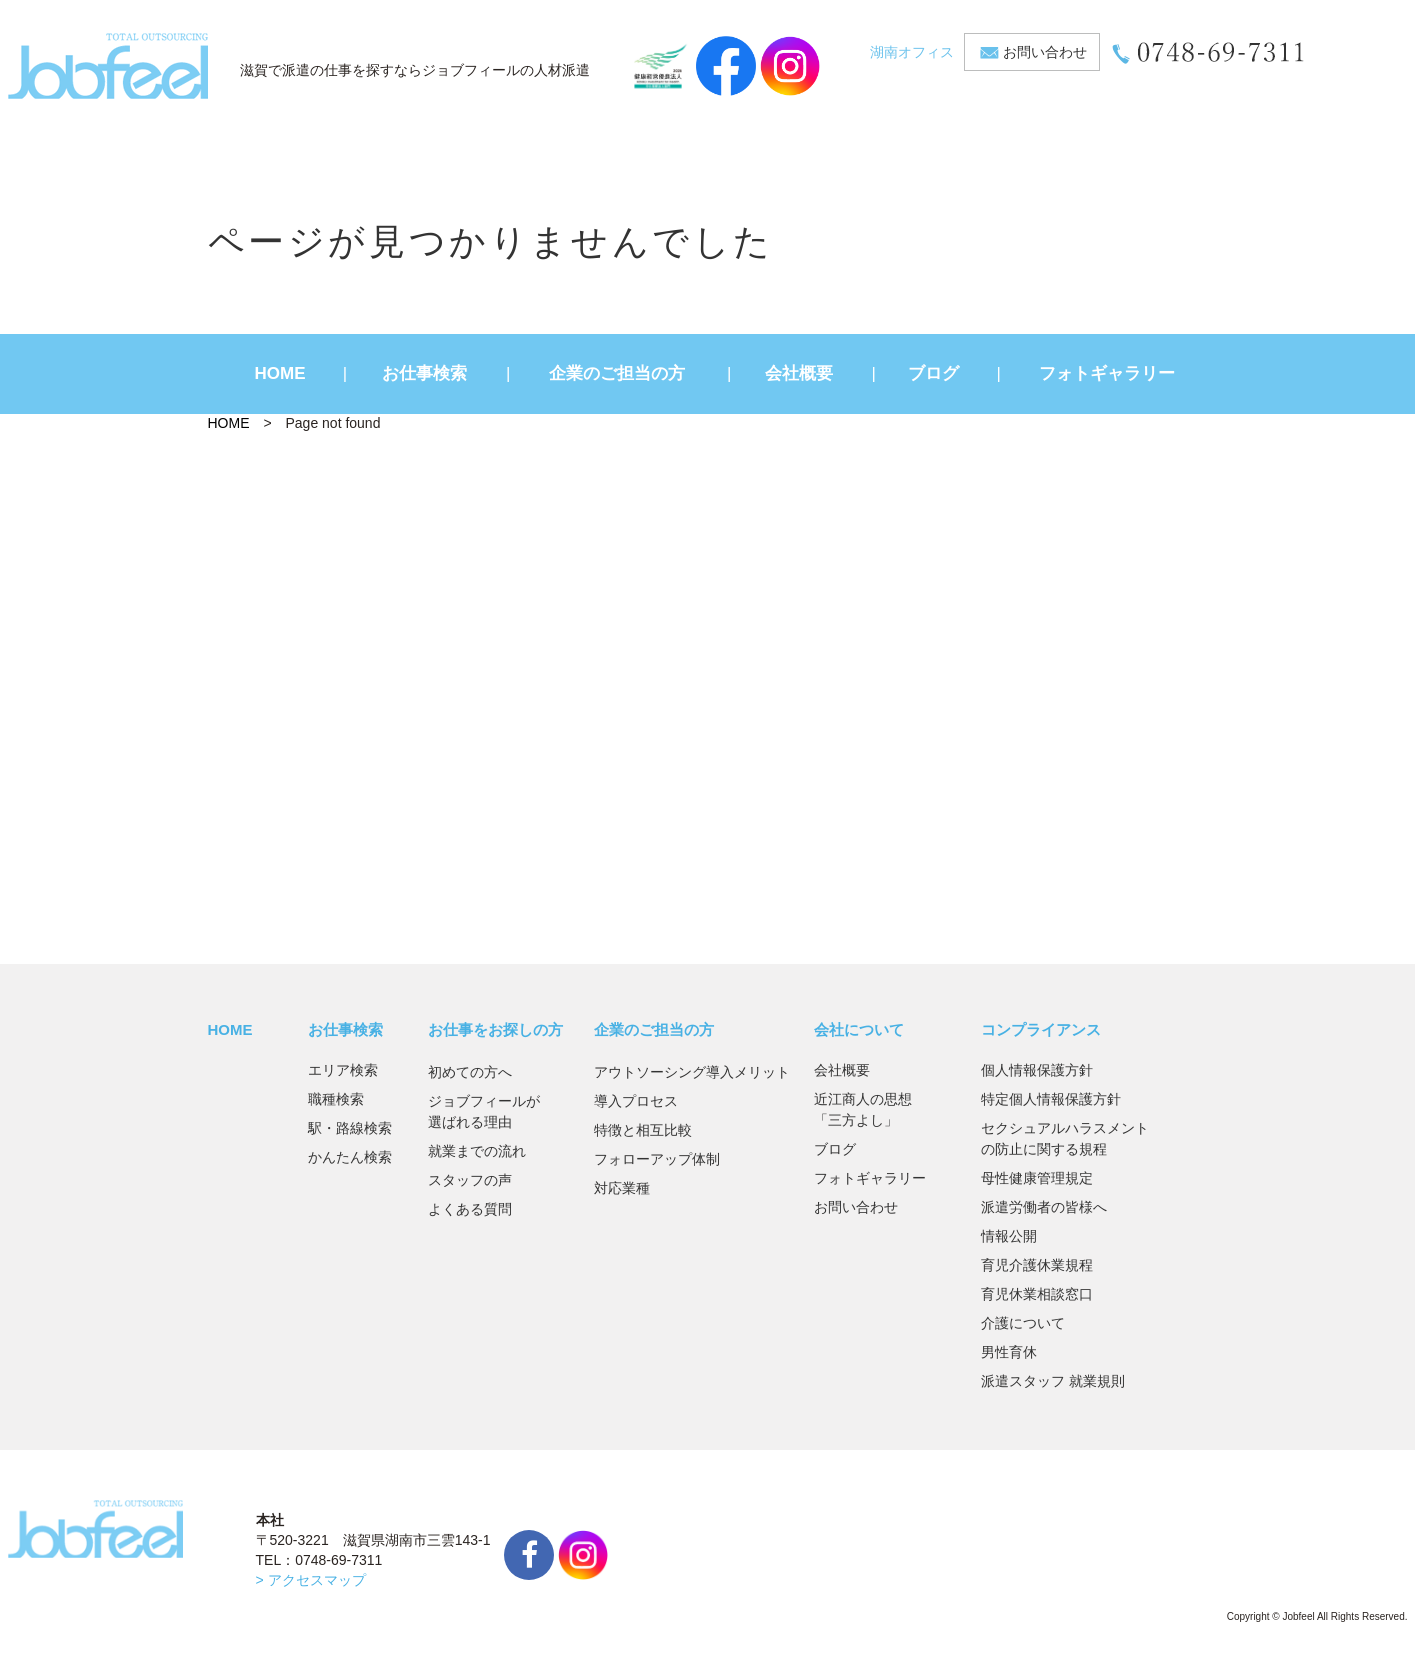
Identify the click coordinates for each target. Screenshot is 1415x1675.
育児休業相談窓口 (1037, 1294)
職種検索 (336, 1099)
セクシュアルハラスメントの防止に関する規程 (1065, 1138)
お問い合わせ (1045, 52)
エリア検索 (343, 1070)
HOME (280, 373)
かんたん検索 (350, 1157)
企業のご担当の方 (617, 373)
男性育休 (1009, 1352)
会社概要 (799, 373)
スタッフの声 (470, 1180)
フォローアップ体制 (657, 1159)
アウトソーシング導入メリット (692, 1072)
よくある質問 (470, 1209)
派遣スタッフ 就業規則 (1053, 1381)
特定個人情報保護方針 (1051, 1099)
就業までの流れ (477, 1151)
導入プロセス (636, 1101)
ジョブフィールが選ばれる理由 (484, 1111)
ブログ (933, 373)
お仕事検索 (424, 373)
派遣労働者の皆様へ (1044, 1207)
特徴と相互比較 (643, 1130)
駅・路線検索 (350, 1128)
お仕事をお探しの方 (495, 1029)
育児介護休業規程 (1037, 1265)
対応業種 (622, 1188)
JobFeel (108, 66)
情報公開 (1009, 1236)
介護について (1023, 1323)
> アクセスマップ (311, 1580)
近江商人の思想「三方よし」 (863, 1109)
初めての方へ (470, 1072)
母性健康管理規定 (1037, 1178)
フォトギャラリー (1107, 373)
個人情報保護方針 (1037, 1070)
